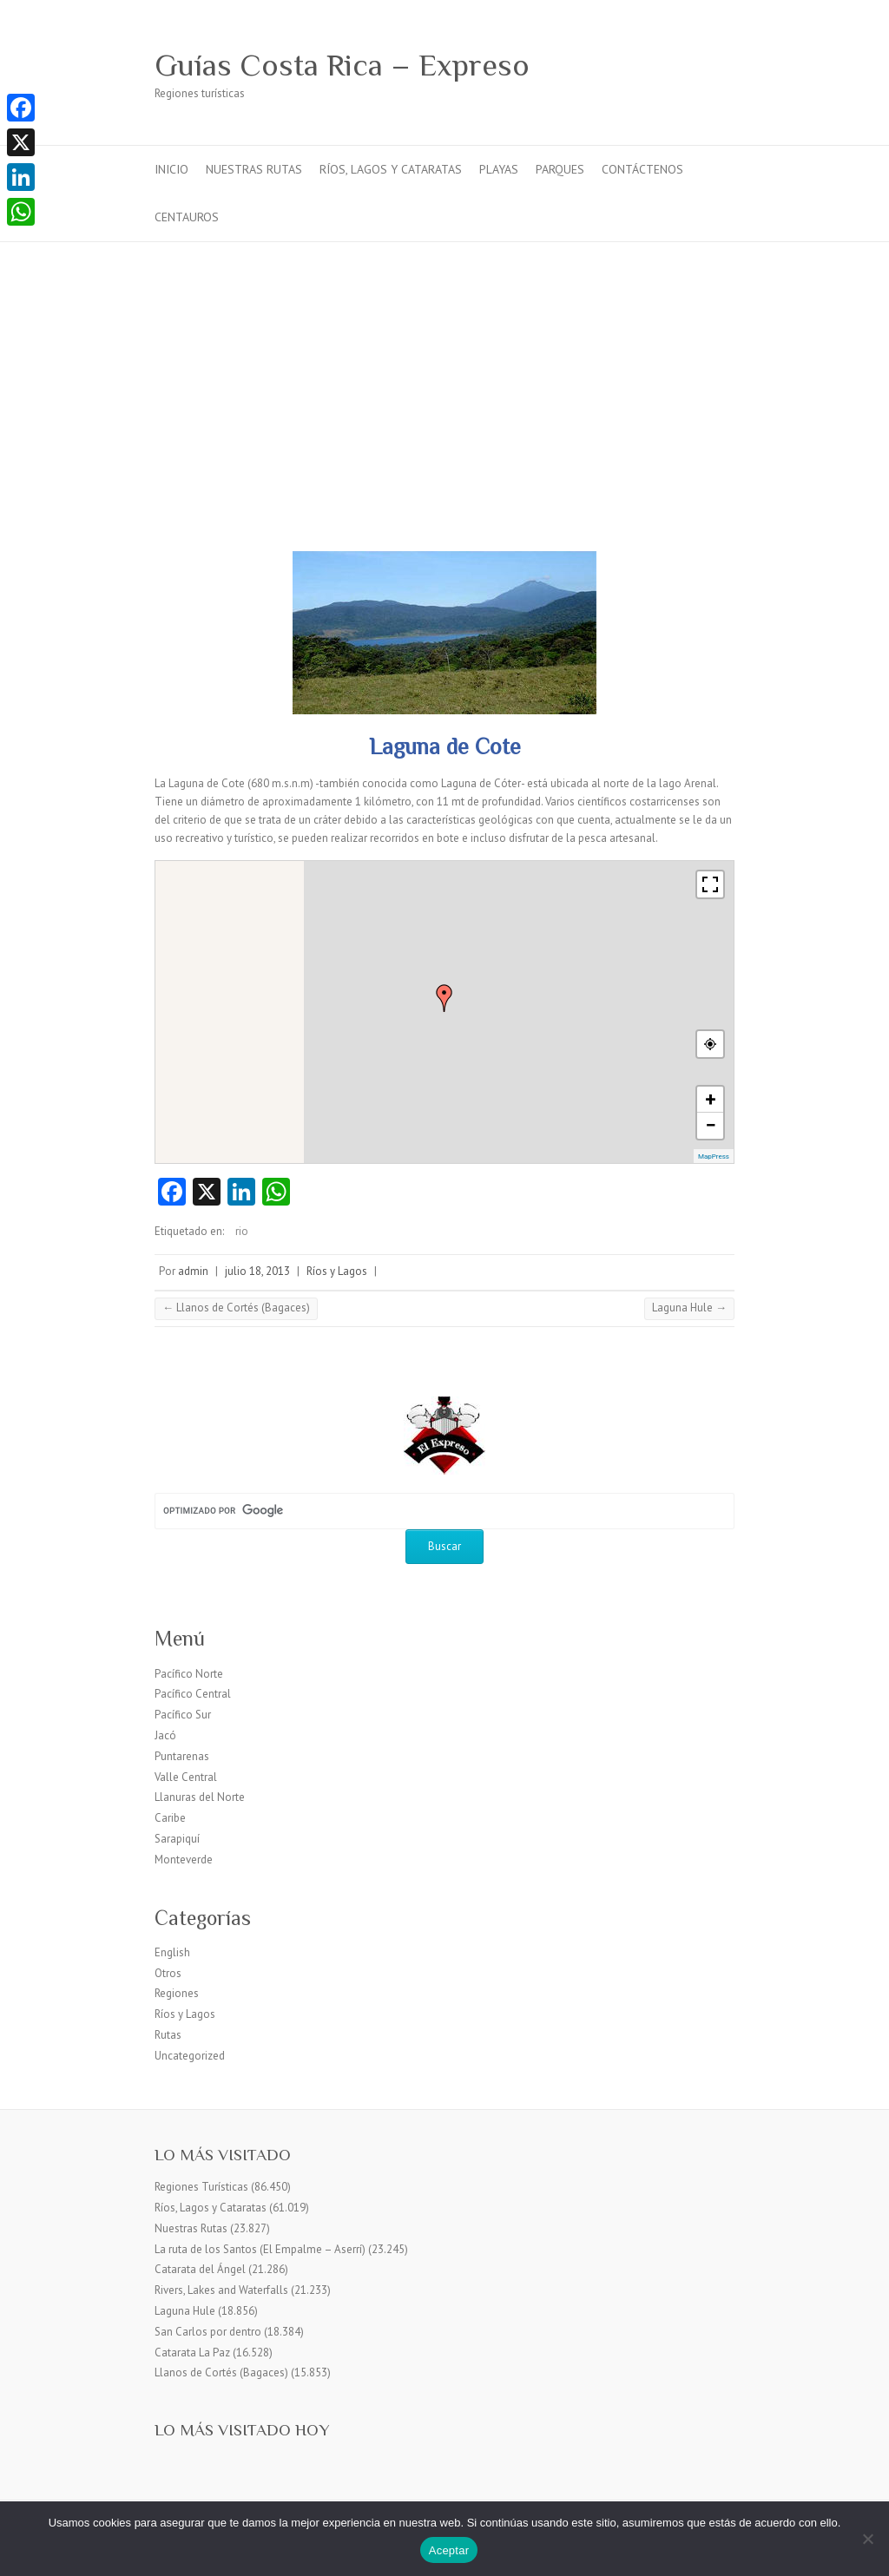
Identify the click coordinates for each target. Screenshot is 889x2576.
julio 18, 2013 (257, 1271)
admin (193, 1271)
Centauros (187, 217)
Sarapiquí (177, 1838)
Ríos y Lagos (336, 1271)
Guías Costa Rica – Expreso (342, 65)
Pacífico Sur (183, 1714)
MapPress (713, 1156)
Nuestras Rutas (254, 169)
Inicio (171, 169)
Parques (560, 169)
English (172, 1952)
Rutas (168, 2034)
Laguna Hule (689, 1307)
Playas (498, 169)
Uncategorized (190, 2055)
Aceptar (449, 2550)
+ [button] (711, 1099)
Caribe (170, 1817)
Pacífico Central (193, 1693)
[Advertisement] (444, 372)
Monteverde (184, 1859)
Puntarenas (182, 1756)
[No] (867, 2538)
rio (241, 1231)
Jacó (165, 1735)
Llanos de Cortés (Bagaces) (236, 1307)
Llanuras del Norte (200, 1797)
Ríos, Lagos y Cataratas (390, 169)
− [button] (710, 1125)
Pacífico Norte (189, 1673)
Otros (168, 1973)
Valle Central (186, 1777)
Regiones (177, 1993)
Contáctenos (642, 169)
